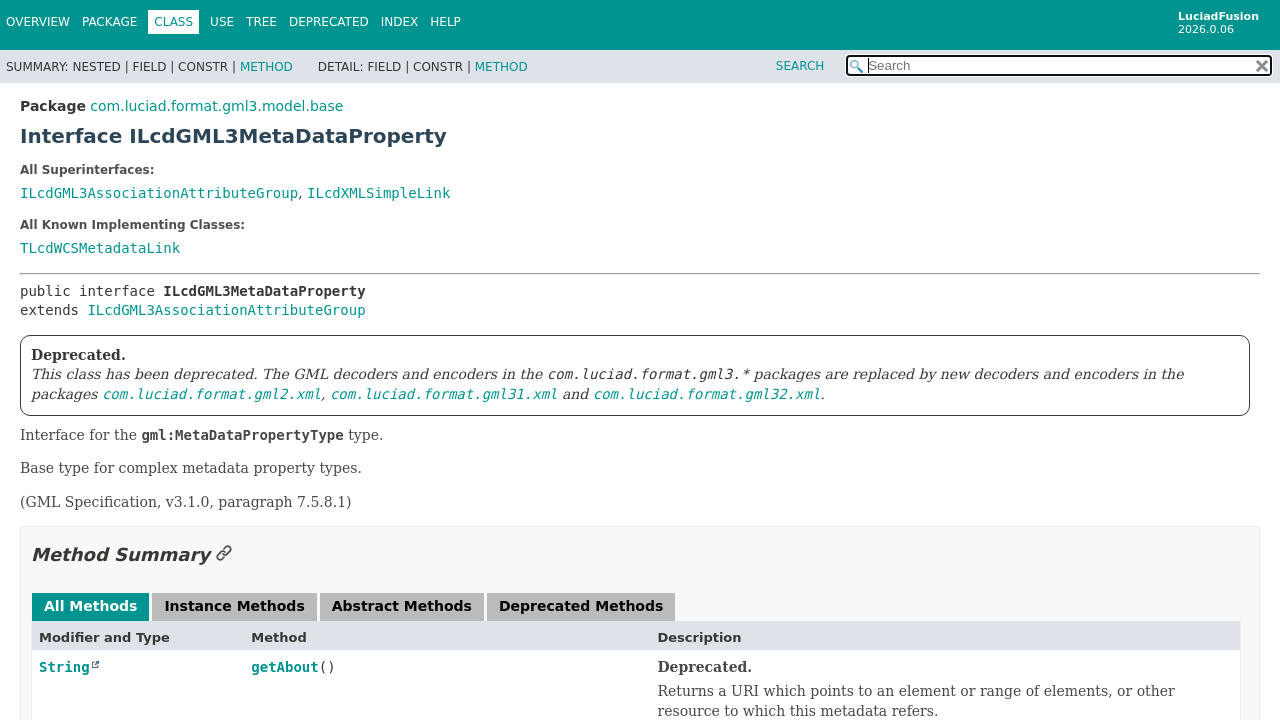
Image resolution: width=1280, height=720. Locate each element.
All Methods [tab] (90, 606)
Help (445, 22)
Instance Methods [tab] (234, 606)
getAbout (284, 667)
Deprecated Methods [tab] (581, 606)
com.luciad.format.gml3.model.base (216, 106)
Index (400, 22)
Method (266, 67)
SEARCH (800, 66)
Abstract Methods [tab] (402, 606)
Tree (261, 22)
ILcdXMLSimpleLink (378, 193)
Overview (38, 22)
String (64, 667)
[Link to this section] (224, 554)
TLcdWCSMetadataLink (100, 248)
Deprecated (329, 22)
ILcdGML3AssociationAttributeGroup (159, 193)
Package (109, 22)
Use (222, 22)
